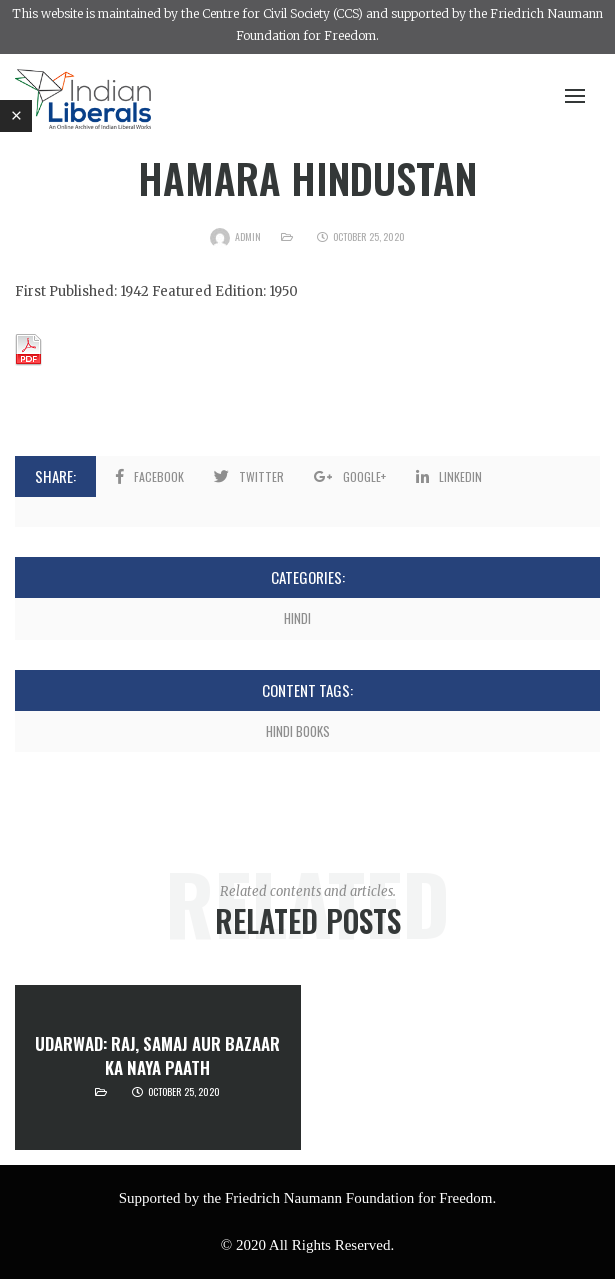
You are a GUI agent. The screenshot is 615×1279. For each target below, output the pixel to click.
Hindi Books (298, 731)
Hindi (297, 618)
